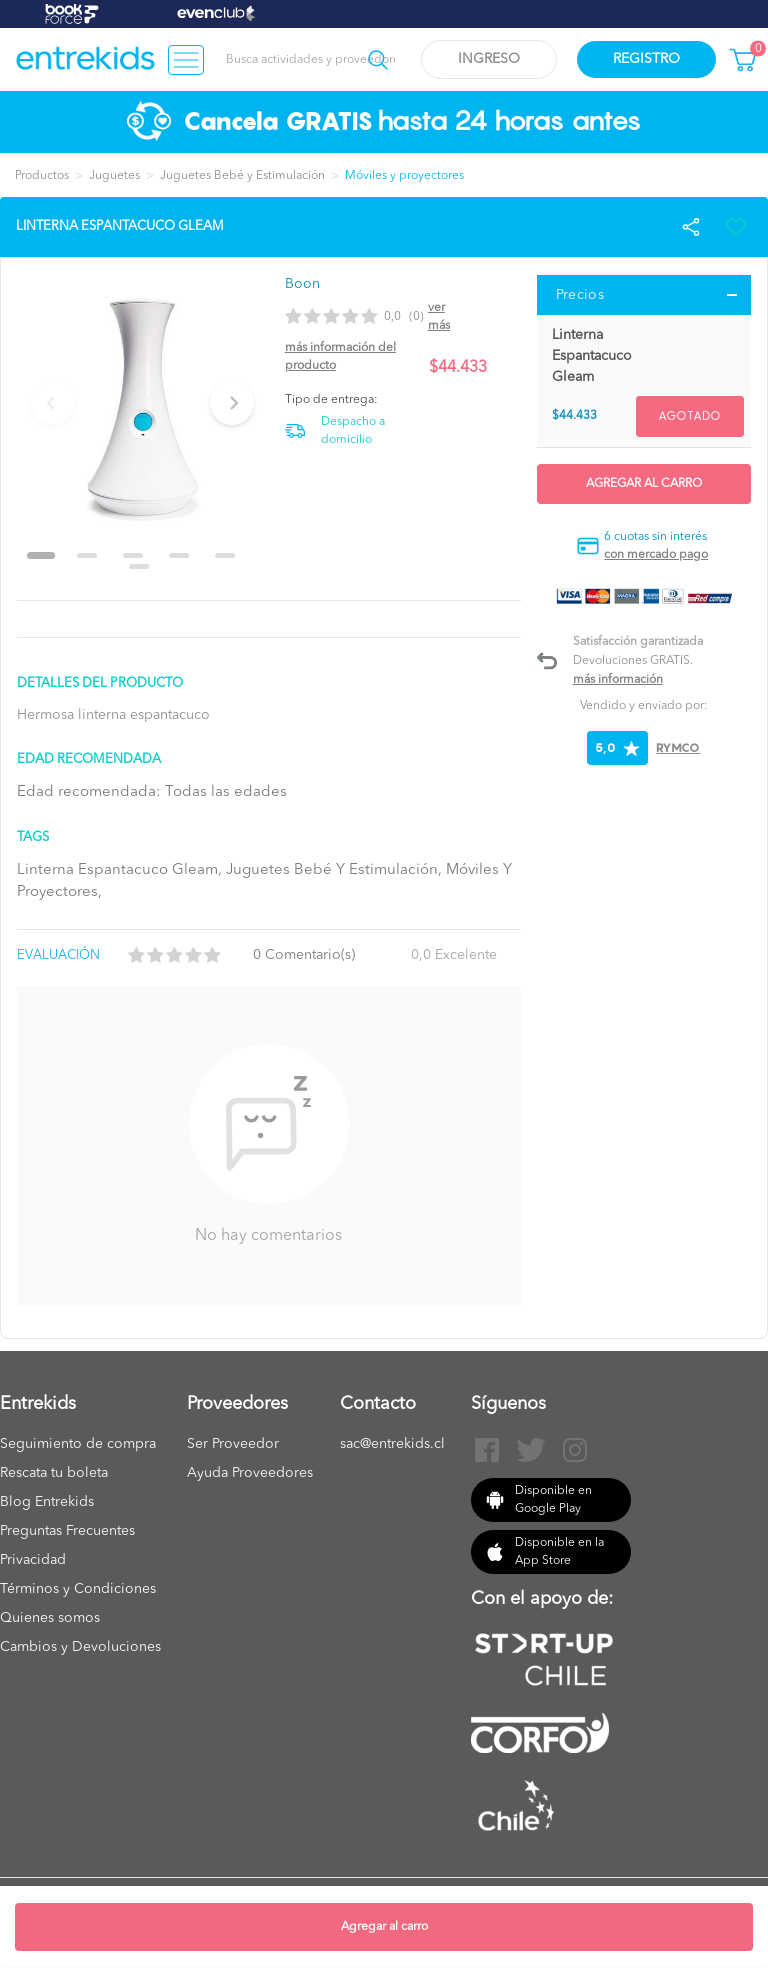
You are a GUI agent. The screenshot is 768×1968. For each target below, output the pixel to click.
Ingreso (489, 59)
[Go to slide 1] (41, 555)
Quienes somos (50, 1618)
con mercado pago (656, 555)
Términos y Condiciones (78, 1589)
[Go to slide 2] (87, 555)
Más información (618, 680)
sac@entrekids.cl (392, 1444)
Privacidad (33, 1560)
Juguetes (114, 176)
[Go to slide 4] (179, 555)
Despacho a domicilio (353, 431)
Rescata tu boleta (54, 1473)
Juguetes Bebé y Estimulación (242, 176)
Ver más (439, 317)
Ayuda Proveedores (250, 1473)
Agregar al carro (384, 1927)
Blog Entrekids (47, 1502)
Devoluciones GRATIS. (633, 661)
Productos (42, 176)
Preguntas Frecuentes (67, 1531)
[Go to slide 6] (139, 566)
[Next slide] (232, 403)
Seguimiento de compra (78, 1444)
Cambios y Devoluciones (80, 1647)
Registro (646, 59)
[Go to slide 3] (133, 555)
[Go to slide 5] (225, 555)
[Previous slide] (53, 403)
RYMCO (678, 747)
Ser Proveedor (233, 1444)
